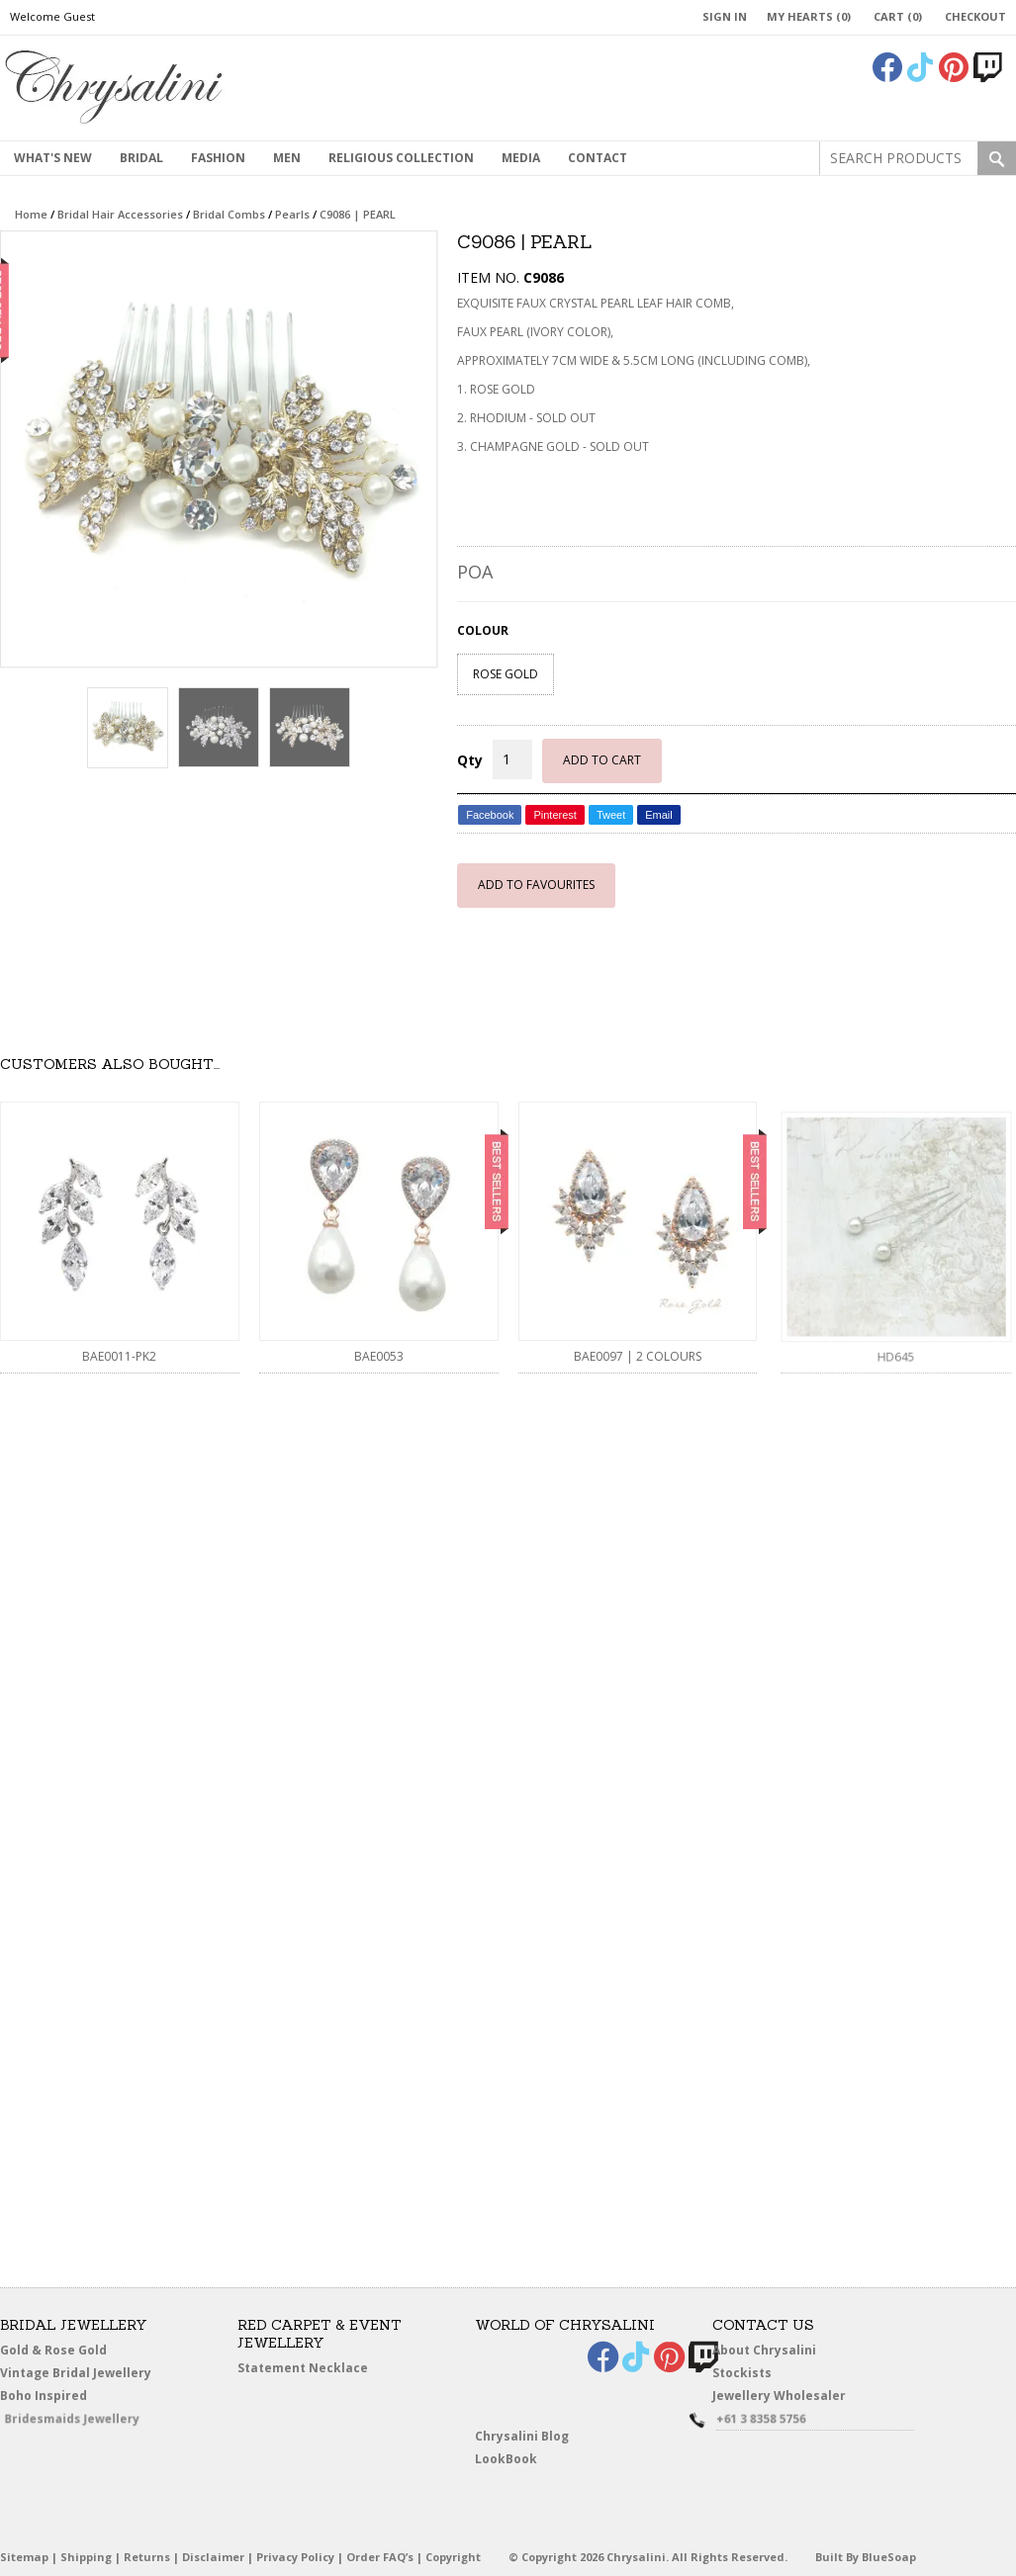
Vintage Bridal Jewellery (81, 2374)
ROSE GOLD (505, 674)
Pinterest (554, 815)
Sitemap (24, 2556)
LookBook (517, 2460)
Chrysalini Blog (522, 2436)
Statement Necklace (302, 2367)
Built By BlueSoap (865, 2556)
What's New (53, 157)
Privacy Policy (295, 2556)
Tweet (611, 815)
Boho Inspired (66, 2399)
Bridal (141, 157)
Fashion (218, 157)
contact (597, 157)
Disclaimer (213, 2556)
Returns (147, 2556)
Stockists (751, 2374)
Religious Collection (401, 157)
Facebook (489, 815)
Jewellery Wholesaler (790, 2399)
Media (521, 157)
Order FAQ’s (380, 2556)
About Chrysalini (764, 2350)
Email (659, 815)
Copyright (453, 2556)
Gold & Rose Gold (53, 2350)
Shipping (86, 2556)
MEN (287, 157)
